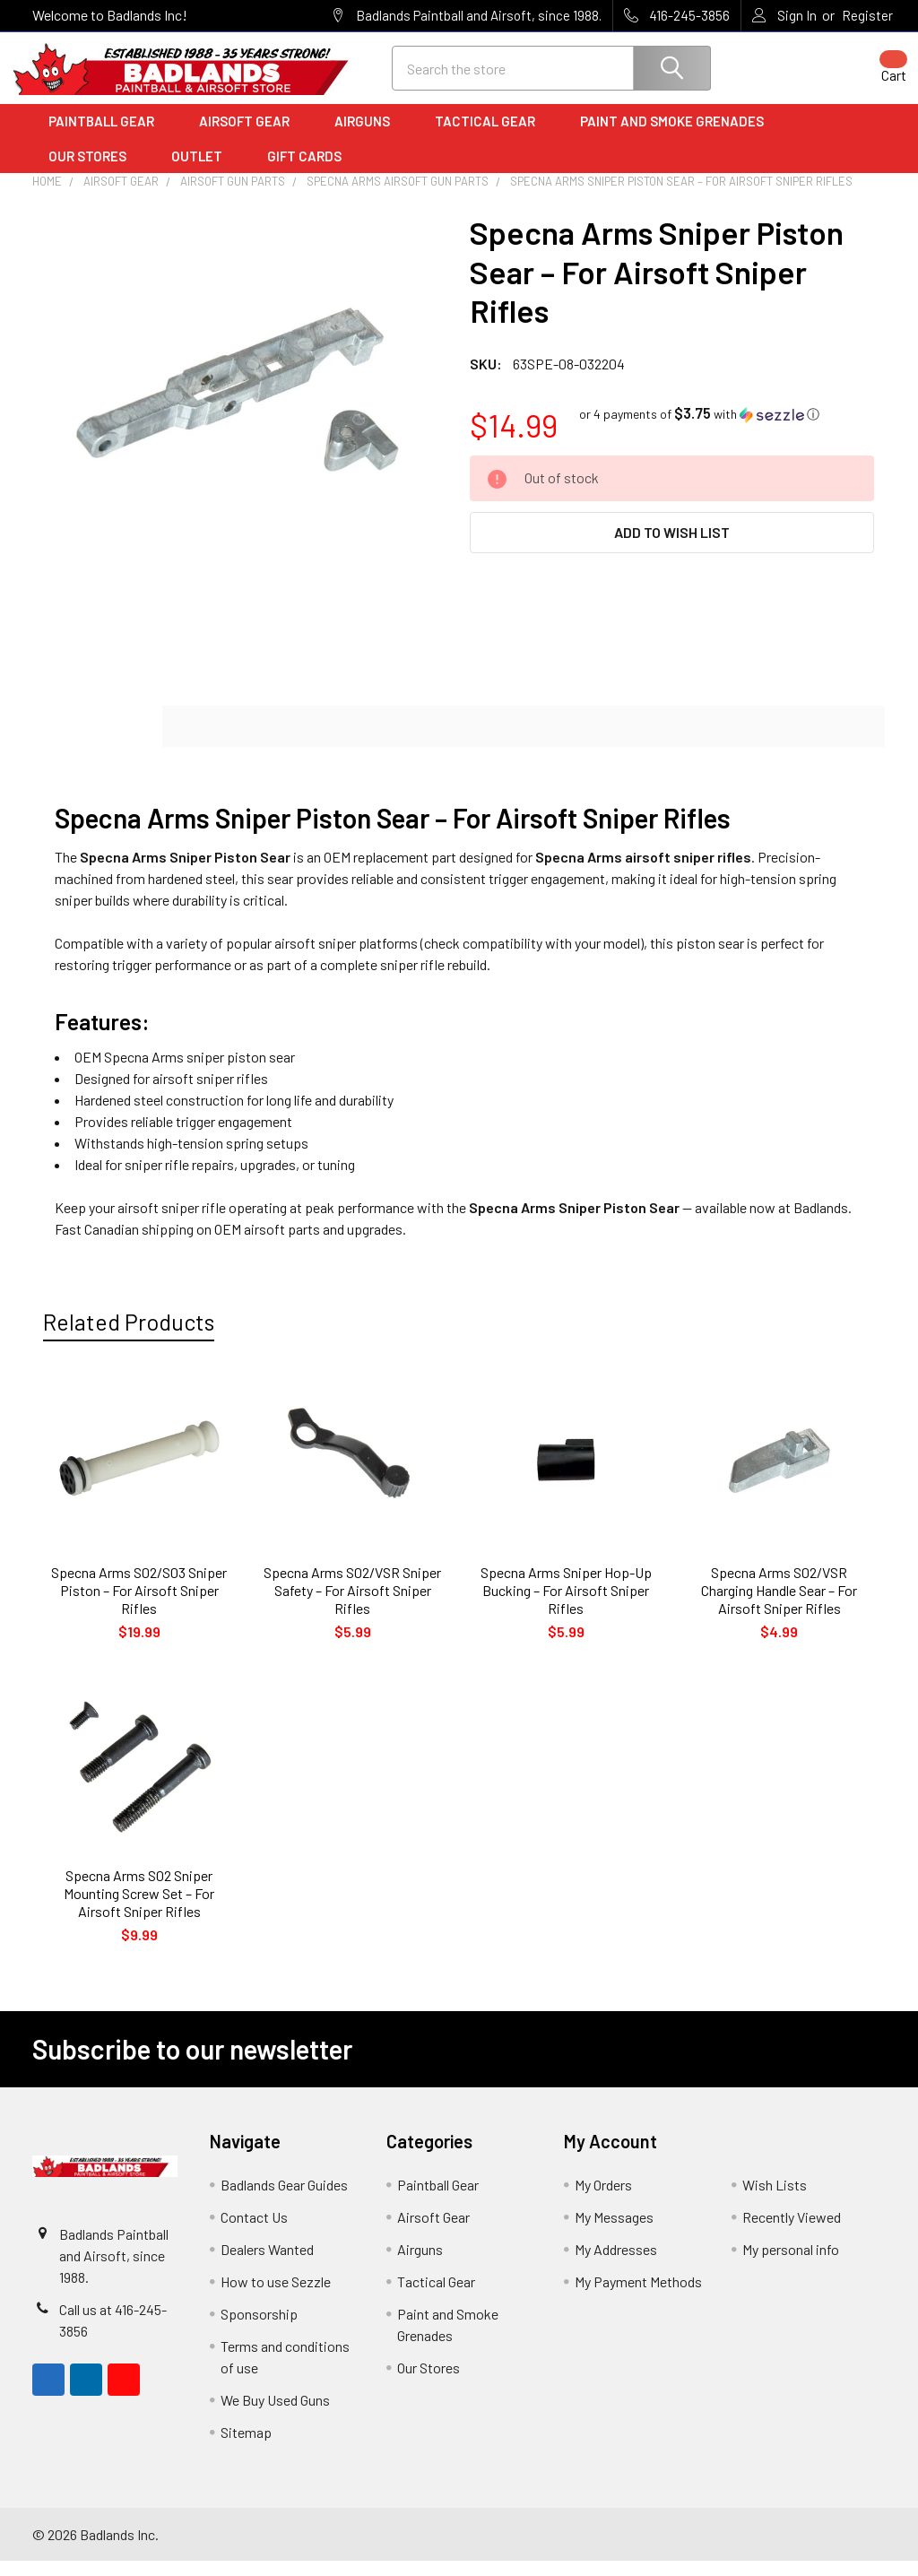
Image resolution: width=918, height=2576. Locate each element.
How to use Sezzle (276, 2296)
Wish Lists (774, 2199)
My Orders (603, 2199)
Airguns (368, 137)
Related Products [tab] (128, 1336)
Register (867, 15)
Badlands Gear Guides (284, 2199)
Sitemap (246, 2447)
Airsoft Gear (250, 137)
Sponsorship (259, 2328)
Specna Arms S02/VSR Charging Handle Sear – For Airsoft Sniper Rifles (779, 1605)
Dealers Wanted (267, 2264)
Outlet (203, 171)
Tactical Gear (491, 137)
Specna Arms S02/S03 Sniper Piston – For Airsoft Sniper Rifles (139, 1605)
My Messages (614, 2232)
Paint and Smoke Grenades (672, 137)
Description (98, 741)
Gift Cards (304, 171)
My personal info (790, 2264)
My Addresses (616, 2264)
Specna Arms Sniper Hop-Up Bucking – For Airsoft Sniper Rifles (566, 1605)
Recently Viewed (791, 2232)
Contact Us (254, 2232)
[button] (699, 429)
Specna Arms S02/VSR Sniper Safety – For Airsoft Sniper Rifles (352, 1605)
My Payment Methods (638, 2296)
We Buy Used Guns (275, 2415)
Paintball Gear (107, 137)
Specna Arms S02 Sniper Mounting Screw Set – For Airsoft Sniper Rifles (139, 1908)
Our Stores (93, 171)
